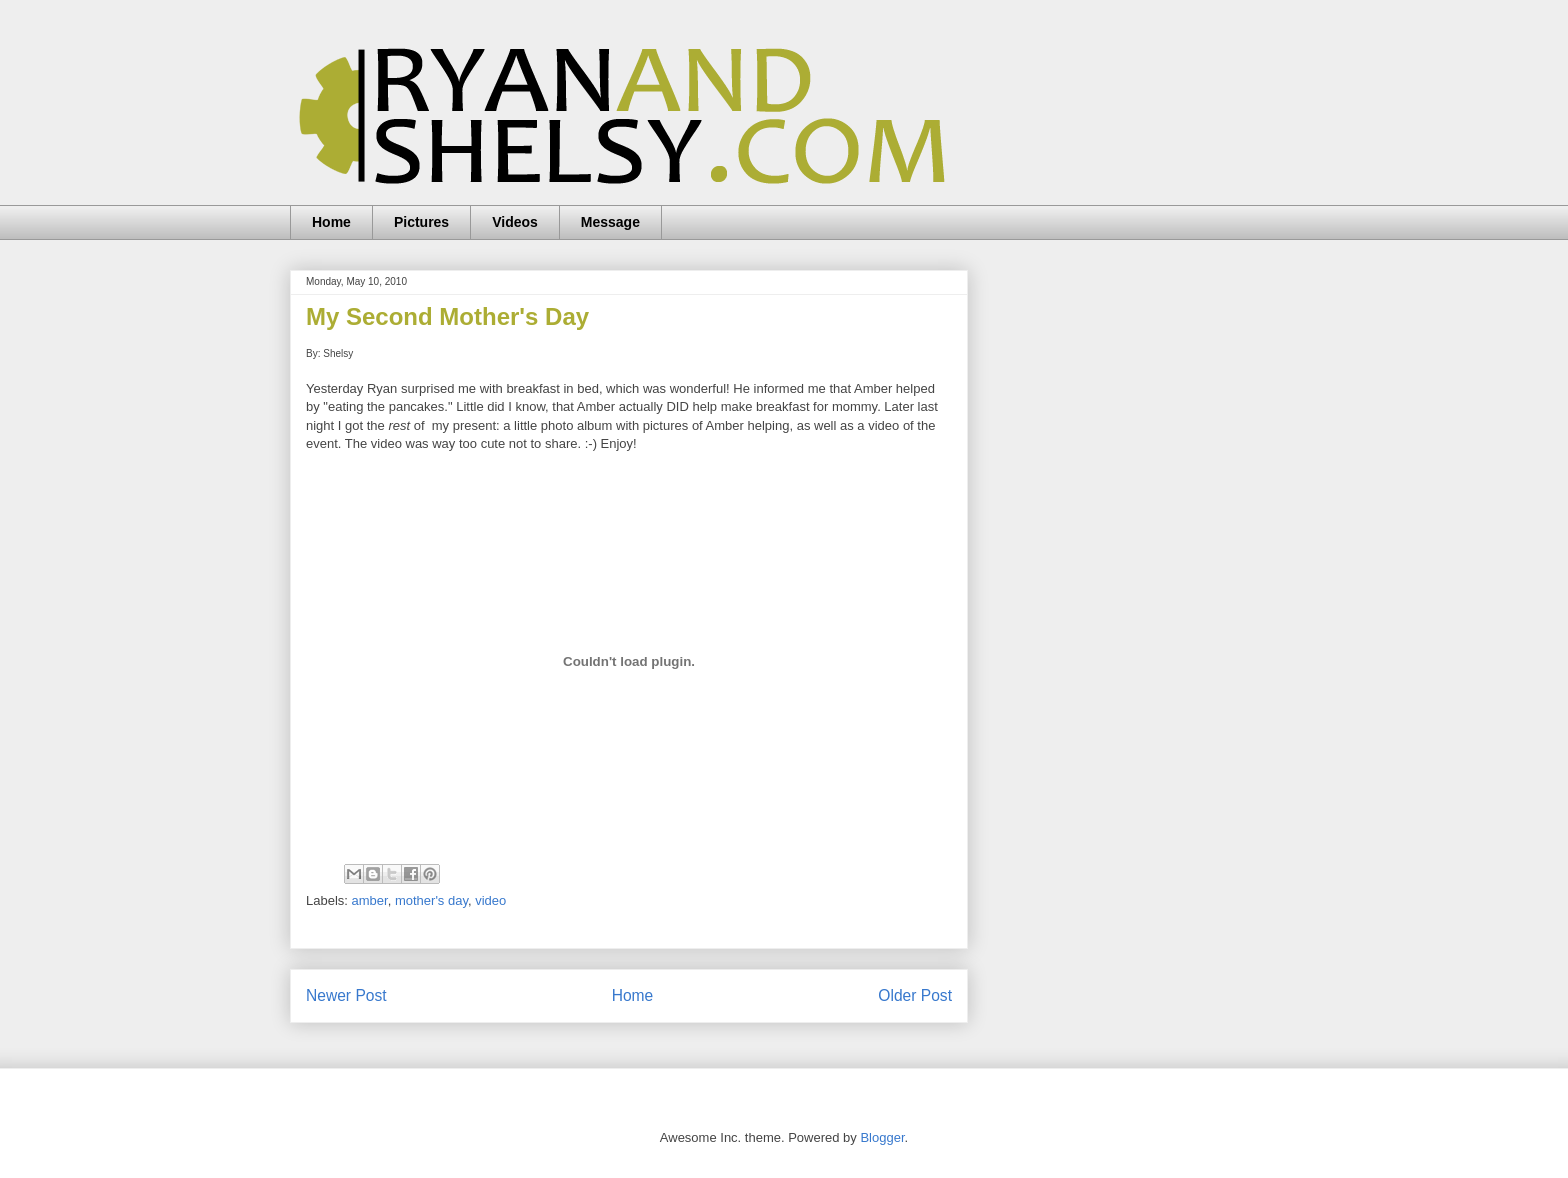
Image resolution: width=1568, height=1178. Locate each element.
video (490, 900)
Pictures (421, 222)
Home (331, 222)
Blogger (882, 1137)
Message (610, 222)
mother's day (431, 900)
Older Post (915, 995)
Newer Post (346, 995)
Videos (515, 222)
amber (370, 900)
